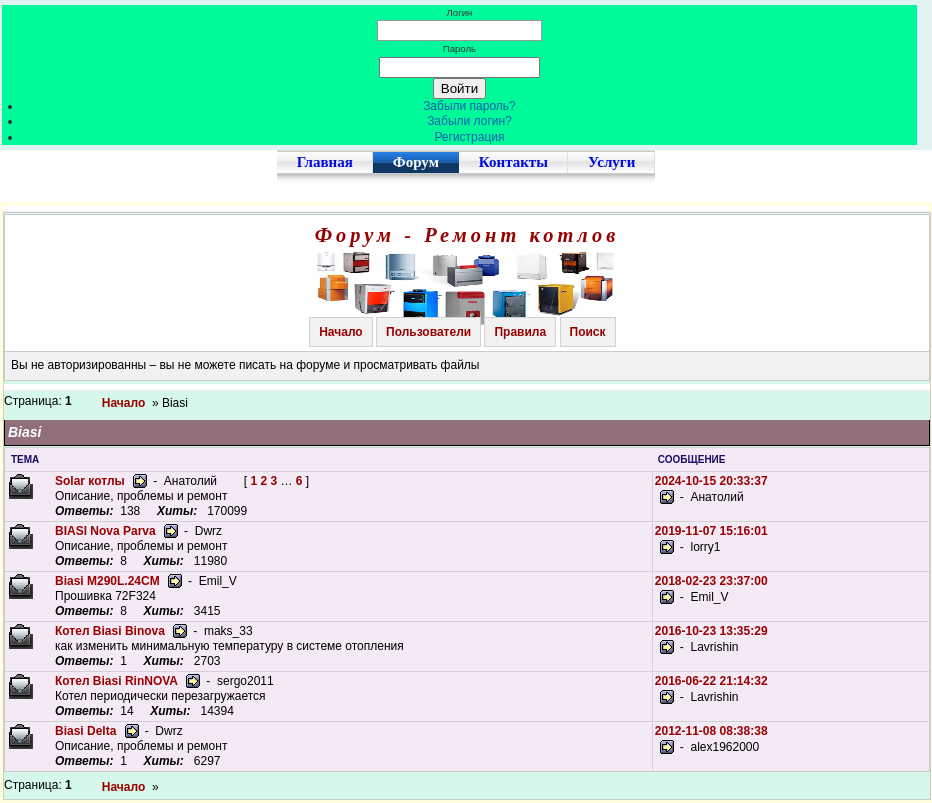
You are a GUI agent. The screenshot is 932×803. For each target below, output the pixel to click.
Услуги (611, 162)
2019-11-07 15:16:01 (711, 531)
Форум (416, 162)
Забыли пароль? (469, 106)
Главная (325, 162)
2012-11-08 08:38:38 (711, 731)
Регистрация (469, 137)
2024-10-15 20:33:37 (711, 481)
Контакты (513, 162)
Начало (340, 332)
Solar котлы (90, 481)
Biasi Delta (85, 731)
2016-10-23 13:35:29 (711, 631)
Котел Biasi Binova (110, 631)
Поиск (588, 332)
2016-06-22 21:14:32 (711, 681)
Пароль (459, 48)
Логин (460, 12)
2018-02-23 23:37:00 (711, 581)
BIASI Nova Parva (105, 531)
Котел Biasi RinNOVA (116, 681)
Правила (520, 332)
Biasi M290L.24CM (107, 581)
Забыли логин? (469, 121)
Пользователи (428, 332)
